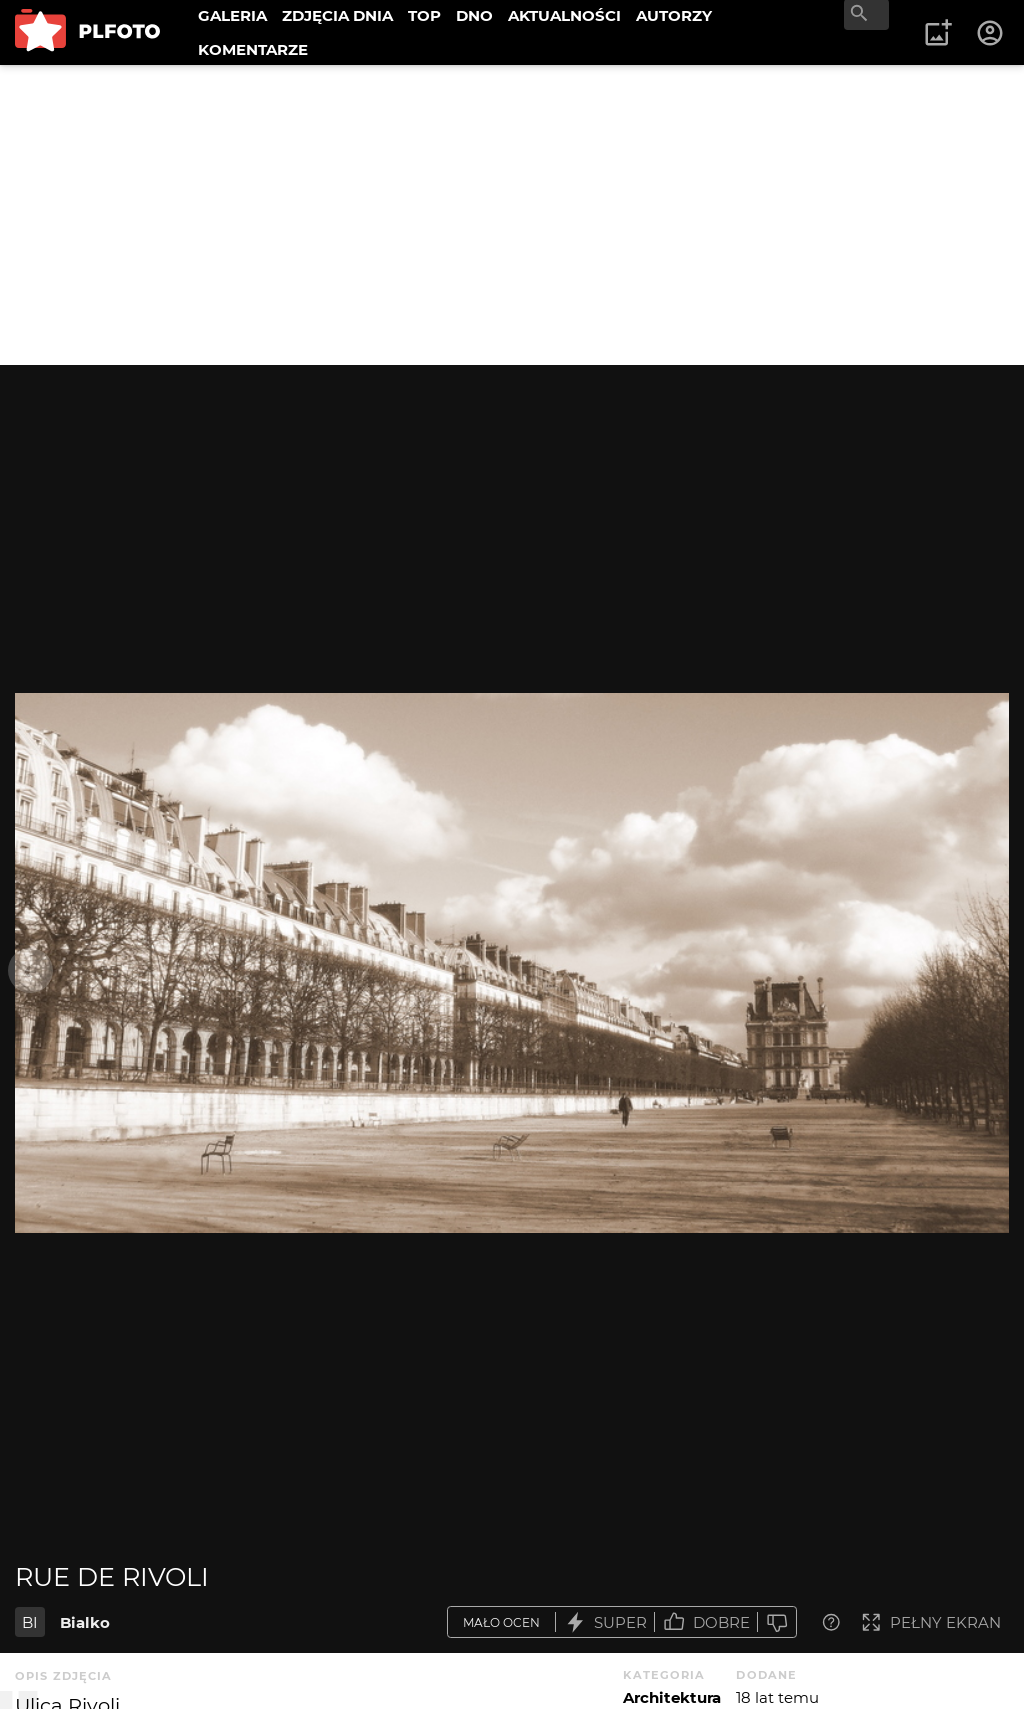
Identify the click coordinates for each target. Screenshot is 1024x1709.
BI (30, 1622)
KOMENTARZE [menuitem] (253, 49)
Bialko (85, 1622)
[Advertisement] (512, 215)
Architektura (672, 1697)
